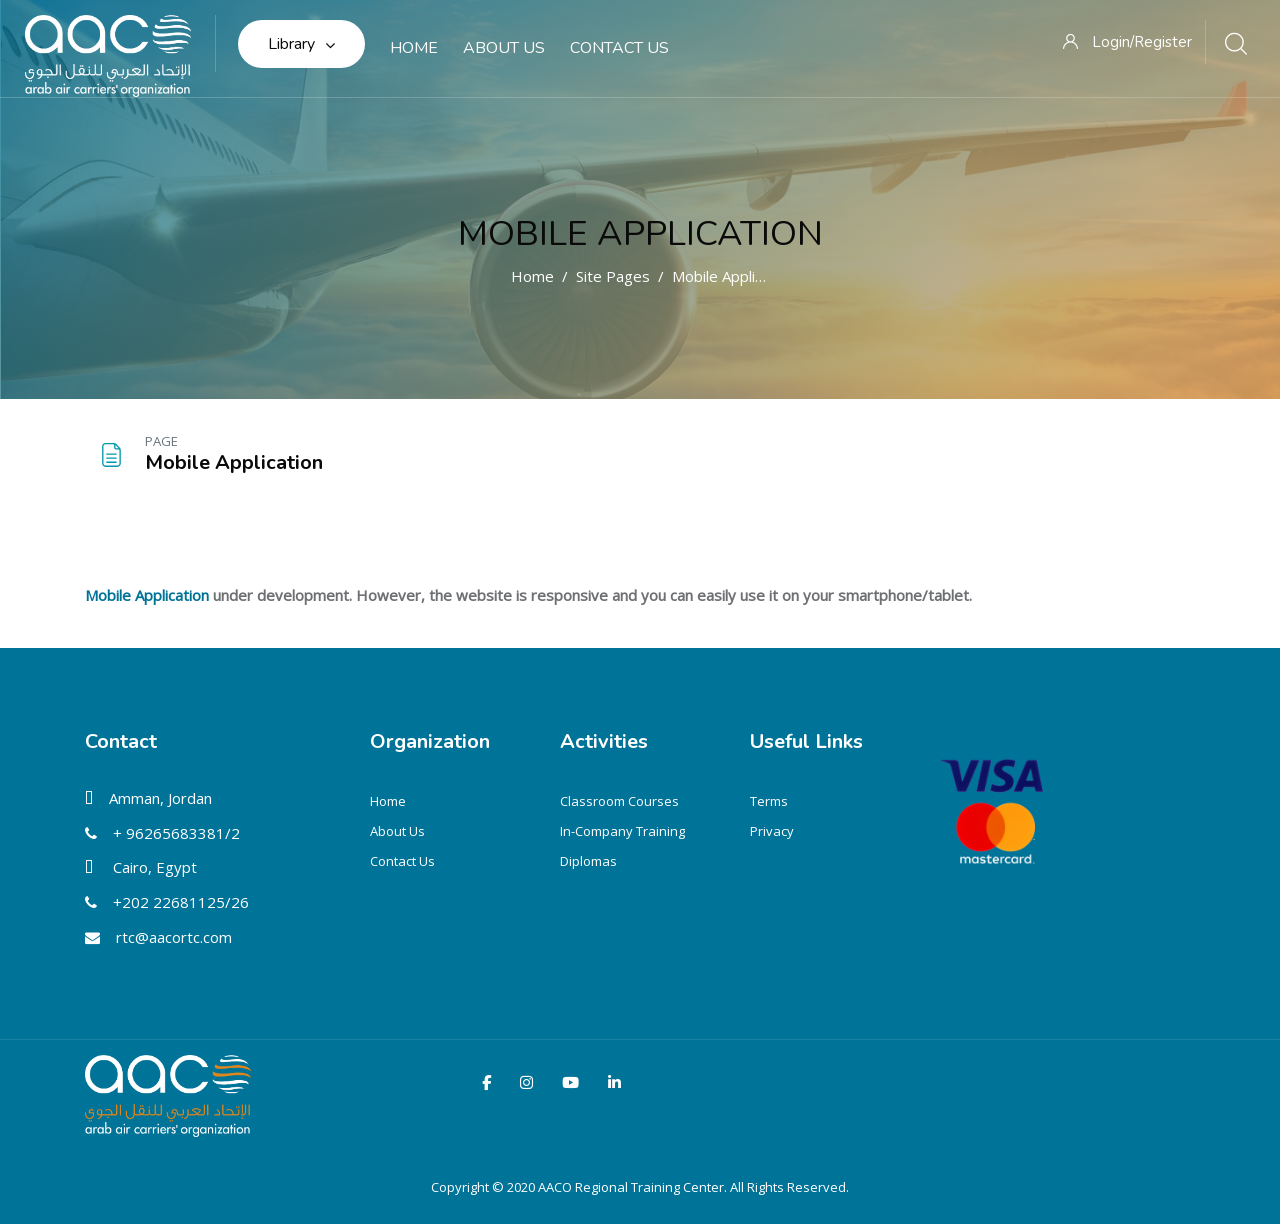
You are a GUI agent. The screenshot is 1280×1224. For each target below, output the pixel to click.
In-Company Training (622, 831)
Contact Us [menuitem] (619, 48)
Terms (769, 801)
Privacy (772, 831)
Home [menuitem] (414, 48)
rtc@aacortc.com (174, 937)
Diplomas (588, 861)
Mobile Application (640, 233)
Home (532, 276)
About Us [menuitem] (504, 48)
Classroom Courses (619, 801)
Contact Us (402, 861)
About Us (397, 831)
